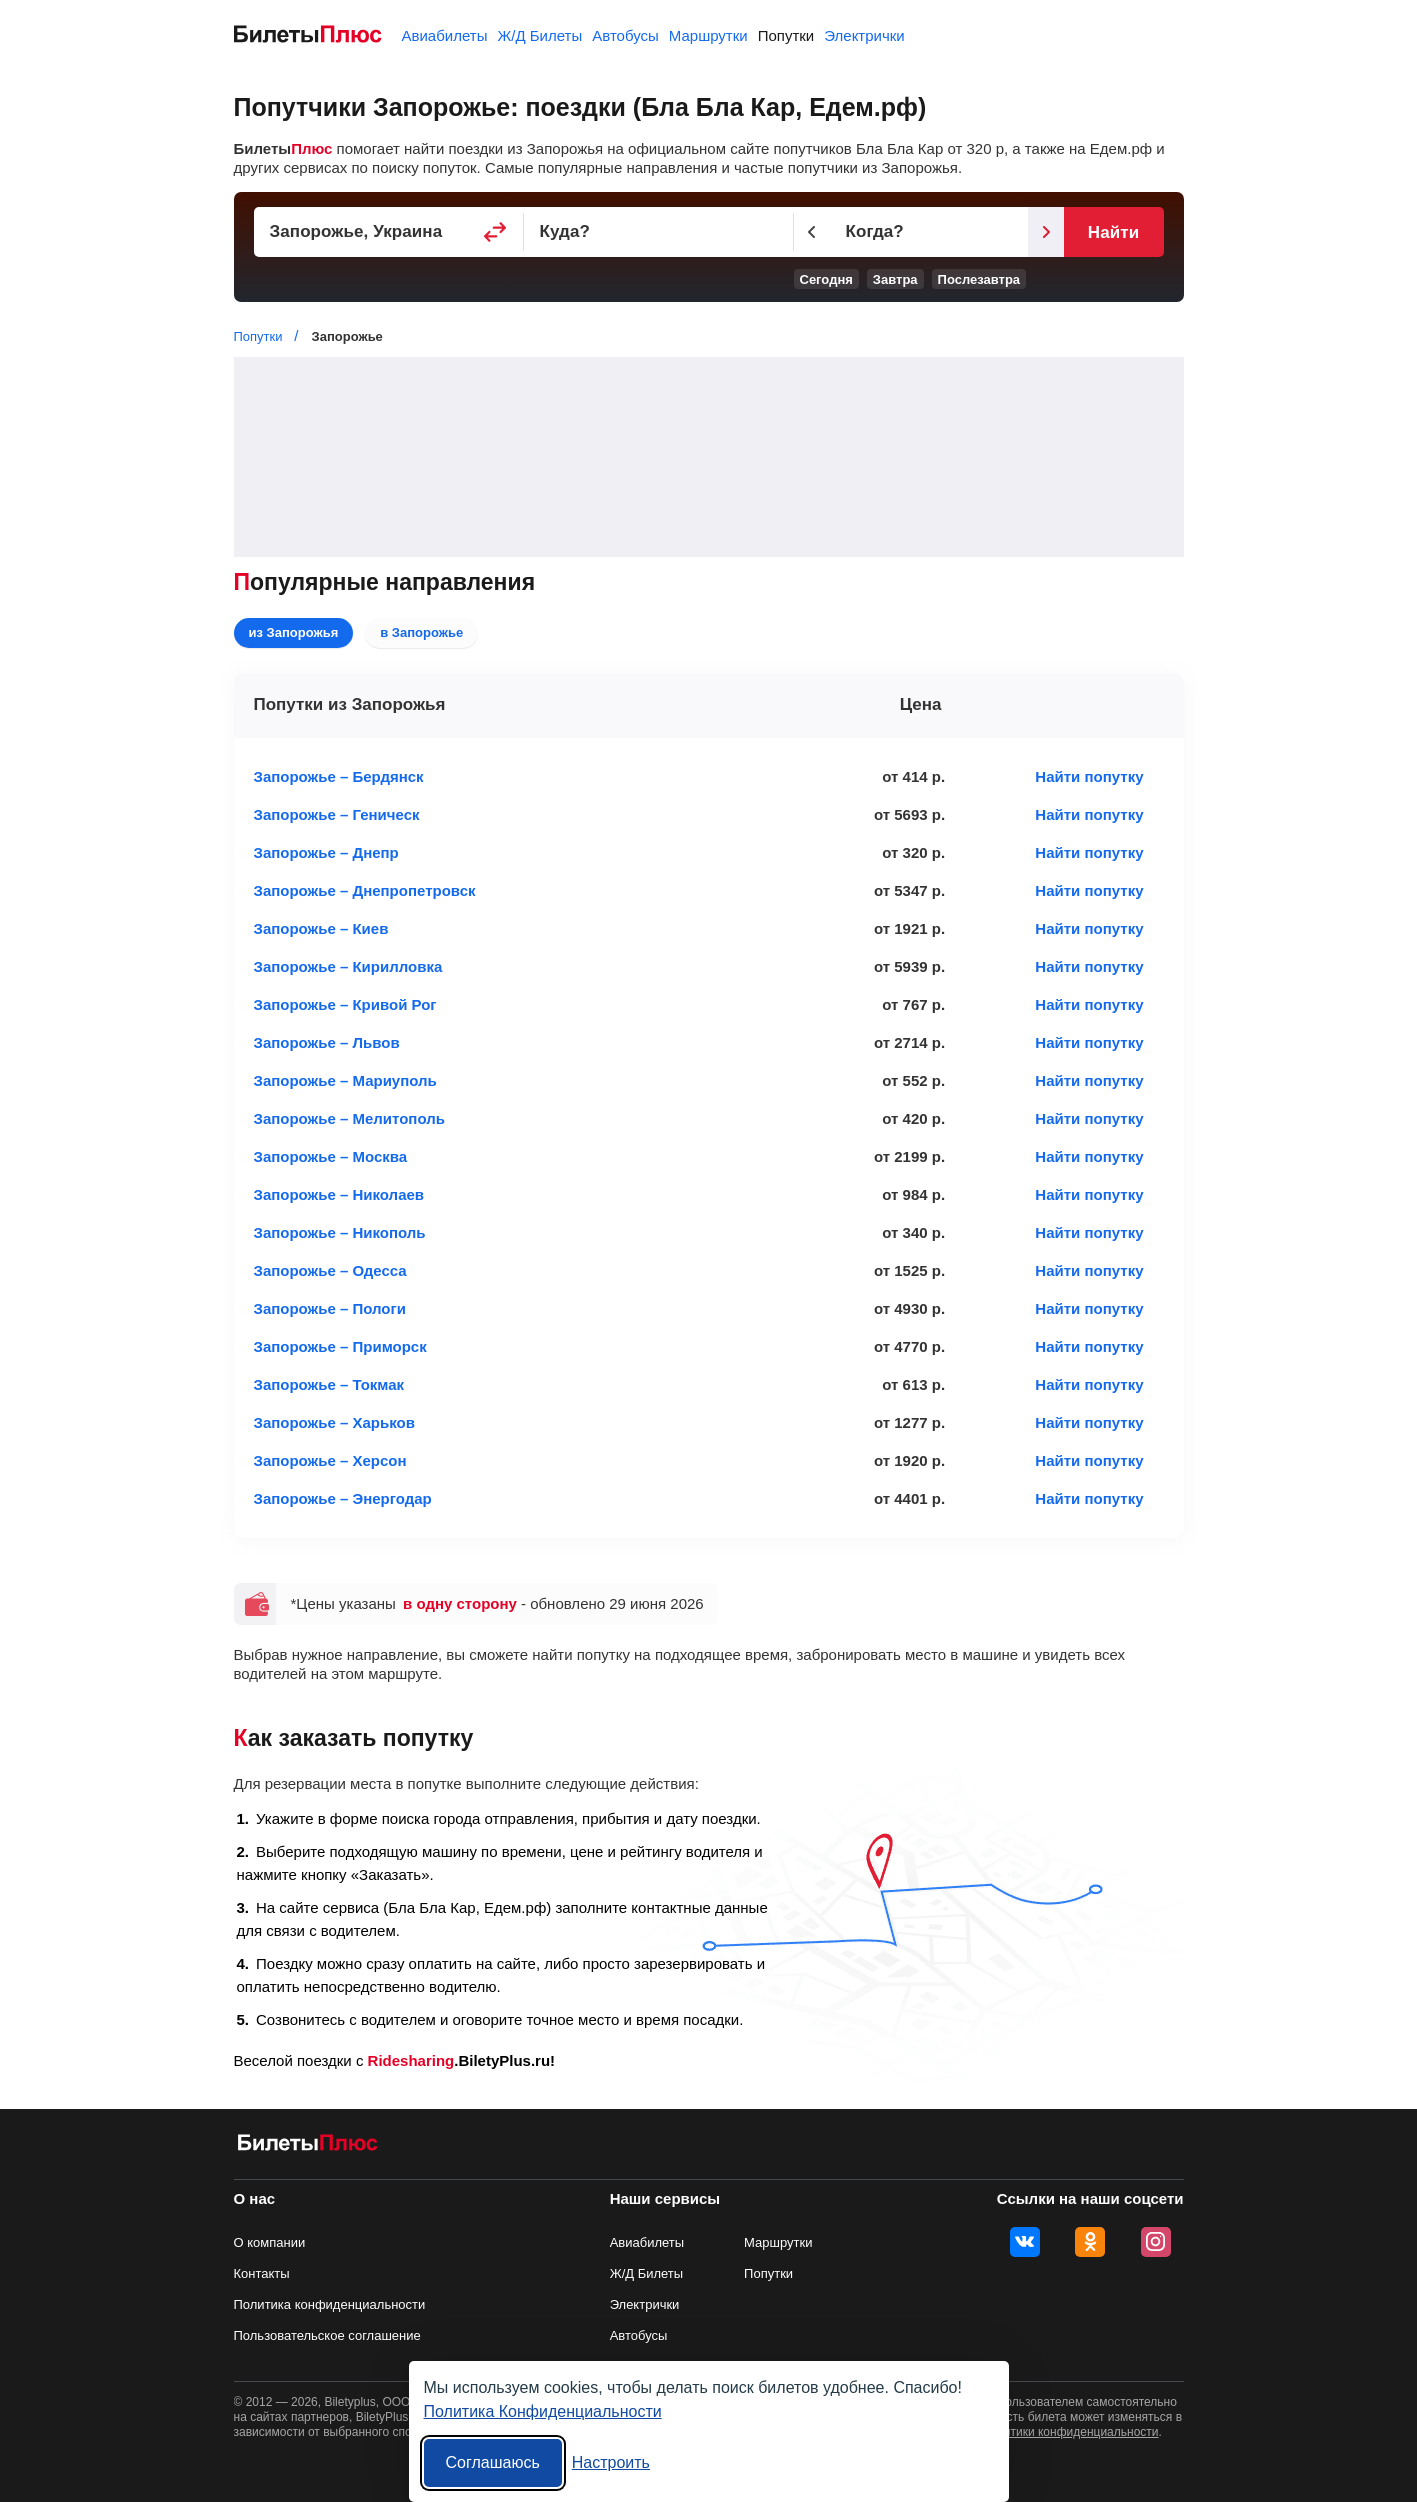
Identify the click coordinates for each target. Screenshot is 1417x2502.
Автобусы (625, 35)
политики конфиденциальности (1071, 2432)
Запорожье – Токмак (329, 1384)
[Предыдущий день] (812, 232)
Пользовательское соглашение (327, 2335)
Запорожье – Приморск (340, 1346)
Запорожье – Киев (321, 928)
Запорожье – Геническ (337, 814)
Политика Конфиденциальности (543, 2411)
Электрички (864, 35)
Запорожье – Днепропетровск (365, 890)
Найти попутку (1089, 776)
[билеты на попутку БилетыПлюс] (308, 2146)
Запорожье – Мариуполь (345, 1080)
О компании (270, 2242)
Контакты (262, 2273)
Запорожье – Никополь (340, 1232)
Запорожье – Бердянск (339, 776)
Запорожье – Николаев (339, 1194)
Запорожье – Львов (327, 1042)
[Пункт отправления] (389, 232)
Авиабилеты (445, 35)
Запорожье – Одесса (330, 1270)
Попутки (786, 35)
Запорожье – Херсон (330, 1460)
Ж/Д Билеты (539, 35)
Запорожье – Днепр (326, 852)
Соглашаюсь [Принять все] (493, 2462)
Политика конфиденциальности (330, 2304)
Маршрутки (708, 35)
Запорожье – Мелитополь (349, 1118)
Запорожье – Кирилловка (348, 966)
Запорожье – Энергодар (343, 1498)
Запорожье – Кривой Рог (345, 1004)
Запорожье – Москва (331, 1156)
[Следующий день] (1046, 232)
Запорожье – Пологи (330, 1308)
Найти (1113, 232)
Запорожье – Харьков (334, 1422)
